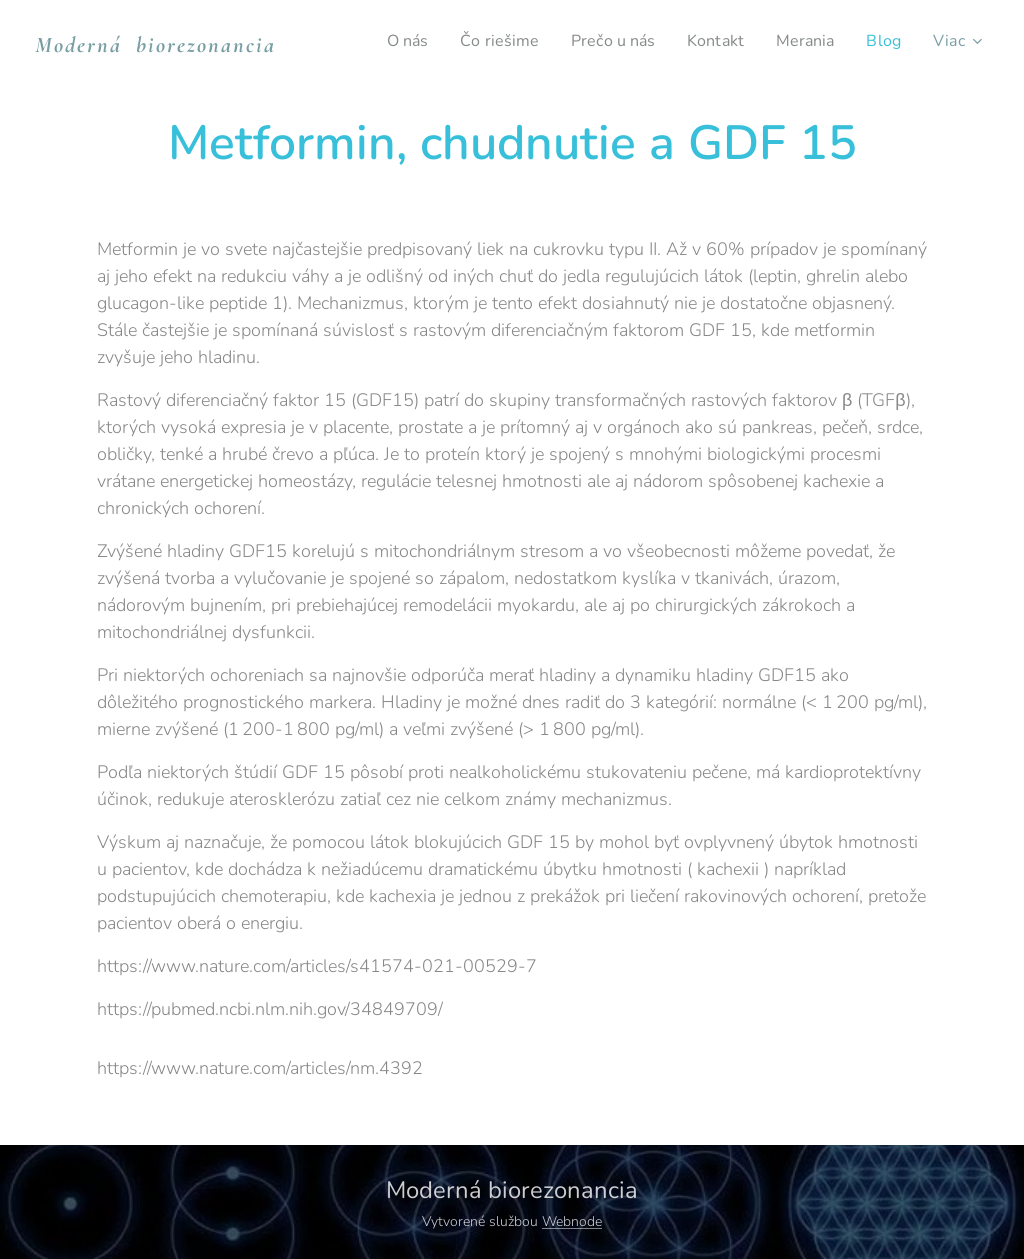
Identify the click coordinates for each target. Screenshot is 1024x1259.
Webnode (572, 1221)
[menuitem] (384, 41)
